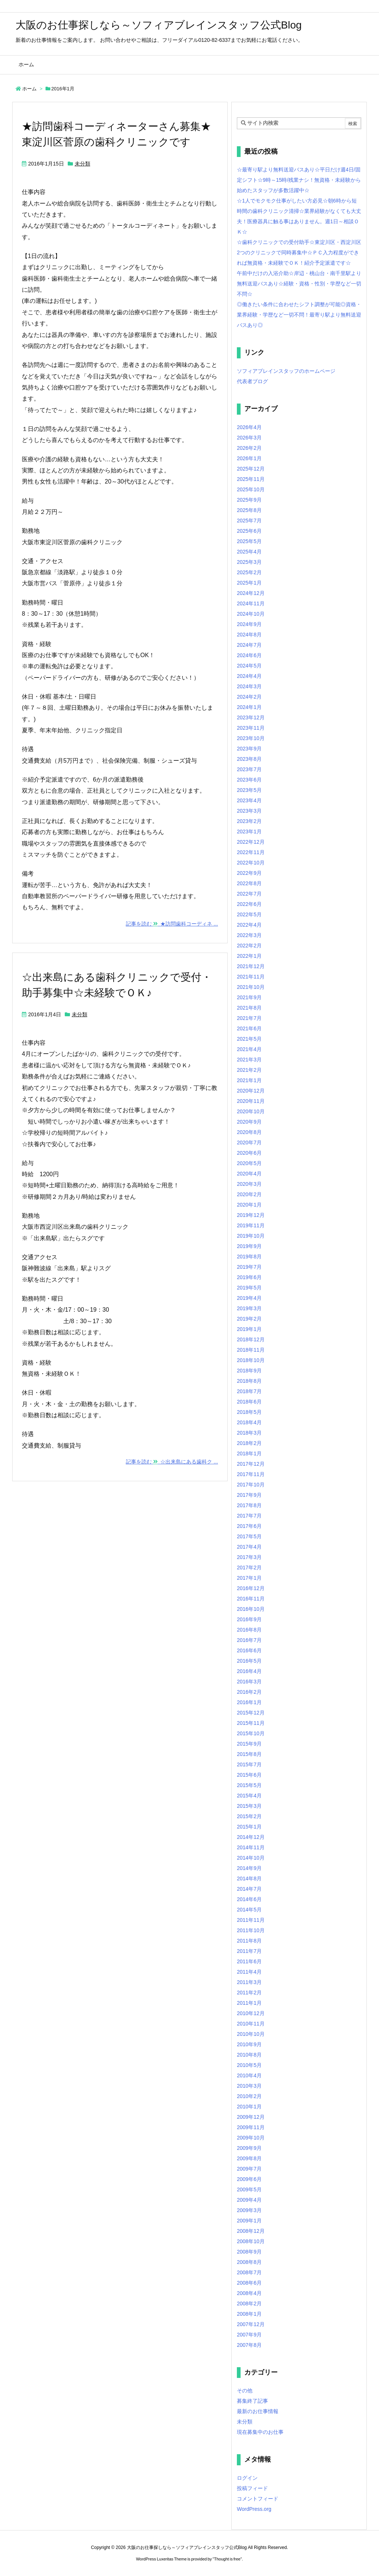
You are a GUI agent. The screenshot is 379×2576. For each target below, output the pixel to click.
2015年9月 (249, 1744)
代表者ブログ (252, 381)
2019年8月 (249, 1256)
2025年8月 (249, 510)
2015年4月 (249, 1796)
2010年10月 (251, 2034)
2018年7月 (249, 1391)
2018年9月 (249, 1371)
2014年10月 (251, 1858)
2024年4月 (249, 676)
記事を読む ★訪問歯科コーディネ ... (172, 924)
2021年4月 (249, 1049)
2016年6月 (249, 1650)
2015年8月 (249, 1754)
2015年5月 (249, 1785)
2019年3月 (249, 1308)
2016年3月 (249, 1682)
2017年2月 (249, 1567)
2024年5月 (249, 666)
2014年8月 (249, 1878)
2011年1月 (249, 2003)
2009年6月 (249, 2179)
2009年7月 (249, 2169)
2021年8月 (249, 1008)
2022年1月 (249, 956)
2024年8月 (249, 635)
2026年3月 (249, 438)
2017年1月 (249, 1578)
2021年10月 (251, 987)
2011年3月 (249, 1982)
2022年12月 (251, 842)
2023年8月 (249, 759)
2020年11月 (251, 1101)
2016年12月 (251, 1588)
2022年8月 (249, 883)
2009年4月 (249, 2200)
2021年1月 (249, 1080)
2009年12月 (251, 2117)
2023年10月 (251, 738)
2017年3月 (249, 1557)
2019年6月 (249, 1277)
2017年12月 (251, 1464)
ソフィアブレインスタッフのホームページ (286, 371)
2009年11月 (251, 2127)
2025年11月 (251, 479)
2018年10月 (251, 1360)
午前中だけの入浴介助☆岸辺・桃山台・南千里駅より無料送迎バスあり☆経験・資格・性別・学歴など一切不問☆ (299, 283)
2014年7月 (249, 1889)
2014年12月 (251, 1837)
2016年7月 (249, 1640)
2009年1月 (249, 2221)
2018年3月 (249, 1433)
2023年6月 (249, 780)
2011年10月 (251, 1930)
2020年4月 (249, 1174)
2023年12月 (251, 717)
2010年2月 (249, 2096)
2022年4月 (249, 925)
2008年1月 (249, 2314)
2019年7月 (249, 1267)
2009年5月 (249, 2189)
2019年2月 (249, 1319)
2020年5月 (249, 1163)
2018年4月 (249, 1422)
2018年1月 (249, 1453)
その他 (244, 2390)
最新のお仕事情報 (257, 2411)
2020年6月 (249, 1153)
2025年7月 (249, 520)
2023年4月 (249, 800)
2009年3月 (249, 2210)
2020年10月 (251, 1111)
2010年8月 (249, 2055)
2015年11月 (251, 1723)
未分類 (82, 164)
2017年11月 (251, 1474)
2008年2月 (249, 2303)
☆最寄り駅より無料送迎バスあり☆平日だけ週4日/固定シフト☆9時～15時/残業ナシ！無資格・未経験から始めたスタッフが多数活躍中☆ (299, 180)
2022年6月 (249, 904)
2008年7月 (249, 2272)
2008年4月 (249, 2293)
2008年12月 (251, 2231)
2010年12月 (251, 2013)
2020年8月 (249, 1132)
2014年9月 (249, 1868)
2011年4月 (249, 1972)
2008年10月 (251, 2241)
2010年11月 (251, 2024)
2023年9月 (249, 749)
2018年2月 (249, 1443)
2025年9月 (249, 500)
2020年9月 (249, 1122)
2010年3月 (249, 2086)
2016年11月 (251, 1599)
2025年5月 (249, 541)
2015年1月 (249, 1827)
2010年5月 (249, 2065)
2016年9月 (249, 1619)
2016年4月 (249, 1671)
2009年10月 (251, 2138)
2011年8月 (249, 1941)
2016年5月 (249, 1661)
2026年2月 (249, 448)
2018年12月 (251, 1339)
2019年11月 (251, 1225)
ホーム (29, 88)
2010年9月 (249, 2044)
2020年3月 (249, 1184)
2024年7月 (249, 645)
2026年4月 (249, 427)
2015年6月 (249, 1775)
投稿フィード (252, 2488)
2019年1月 (249, 1329)
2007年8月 (249, 2345)
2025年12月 (251, 469)
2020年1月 (249, 1205)
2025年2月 (249, 572)
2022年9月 (249, 873)
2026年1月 (249, 458)
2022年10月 (251, 863)
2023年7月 (249, 769)
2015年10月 (251, 1733)
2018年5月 (249, 1412)
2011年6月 (249, 1961)
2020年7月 (249, 1142)
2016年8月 (249, 1630)
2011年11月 (251, 1920)
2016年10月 (251, 1609)
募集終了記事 (252, 2401)
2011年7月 (249, 1951)
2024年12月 (251, 593)
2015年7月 (249, 1764)
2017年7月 (249, 1516)
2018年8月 (249, 1381)
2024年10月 (251, 614)
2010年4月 (249, 2075)
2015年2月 (249, 1816)
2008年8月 (249, 2262)
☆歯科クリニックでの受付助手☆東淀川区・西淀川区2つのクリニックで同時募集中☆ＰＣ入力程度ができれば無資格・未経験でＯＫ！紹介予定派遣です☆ (299, 252)
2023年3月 (249, 811)
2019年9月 (249, 1246)
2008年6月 (249, 2283)
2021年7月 (249, 1018)
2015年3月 (249, 1806)
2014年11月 (251, 1847)
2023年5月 (249, 790)
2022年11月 (251, 852)
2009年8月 (249, 2158)
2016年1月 (249, 1702)
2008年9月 (249, 2252)
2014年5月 (249, 1910)
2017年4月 (249, 1547)
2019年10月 (251, 1236)
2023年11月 (251, 728)
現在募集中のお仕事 (260, 2432)
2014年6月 (249, 1899)
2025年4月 (249, 552)
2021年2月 (249, 1070)
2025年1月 (249, 583)
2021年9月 (249, 997)
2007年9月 (249, 2335)
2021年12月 (251, 966)
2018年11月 (251, 1350)
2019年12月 (251, 1215)
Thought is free (227, 2559)
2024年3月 (249, 686)
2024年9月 (249, 624)
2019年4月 (249, 1298)
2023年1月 (249, 831)
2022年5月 (249, 914)
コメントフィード (257, 2499)
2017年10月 (251, 1485)
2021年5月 (249, 1039)
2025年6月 (249, 531)
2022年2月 (249, 946)
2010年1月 (249, 2107)
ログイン (247, 2478)
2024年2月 (249, 697)
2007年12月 (251, 2324)
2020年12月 (251, 1091)
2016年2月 (249, 1692)
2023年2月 (249, 821)
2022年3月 (249, 935)
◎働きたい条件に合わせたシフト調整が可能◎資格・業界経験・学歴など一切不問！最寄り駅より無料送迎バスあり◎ (299, 314)
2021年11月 (251, 977)
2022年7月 (249, 894)
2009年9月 (249, 2148)
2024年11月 (251, 603)
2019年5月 (249, 1288)
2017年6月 (249, 1526)
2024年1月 (249, 707)
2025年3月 (249, 562)
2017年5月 (249, 1536)
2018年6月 (249, 1402)
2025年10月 (251, 489)
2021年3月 (249, 1060)
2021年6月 (249, 1028)
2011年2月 (249, 1992)
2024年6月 (249, 655)
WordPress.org (254, 2509)
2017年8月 (249, 1505)
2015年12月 (251, 1713)
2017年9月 (249, 1495)
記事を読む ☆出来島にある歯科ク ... (172, 1462)
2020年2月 (249, 1194)
